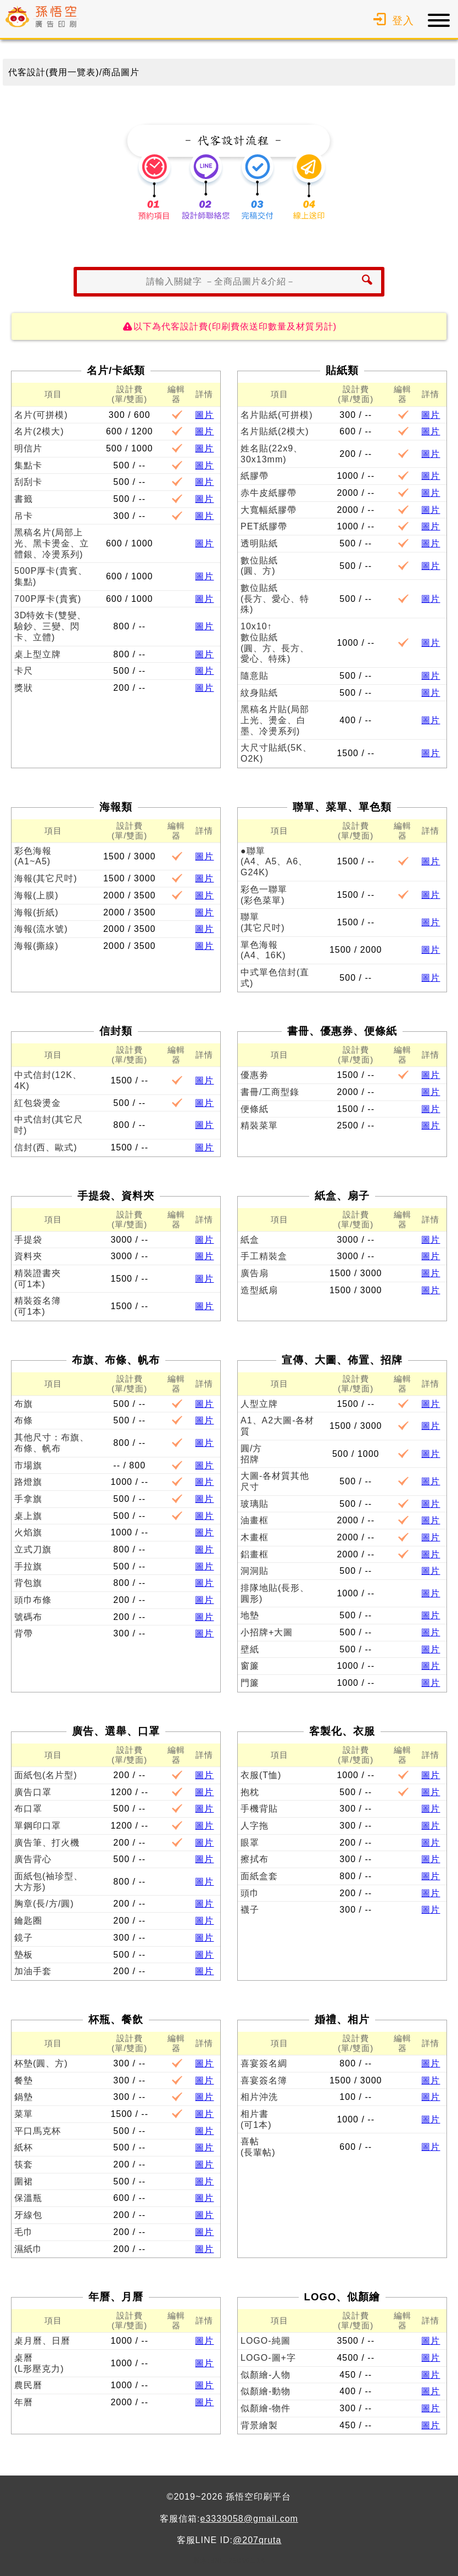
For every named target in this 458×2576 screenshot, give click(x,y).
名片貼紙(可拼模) (277, 415)
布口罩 (28, 1808)
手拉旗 (28, 1566)
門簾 (250, 1682)
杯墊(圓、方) (41, 2063)
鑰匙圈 (28, 1920)
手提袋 (28, 1239)
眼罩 (250, 1842)
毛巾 (23, 2232)
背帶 (23, 1633)
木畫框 (255, 1537)
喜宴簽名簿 (264, 2080)
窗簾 (250, 1665)
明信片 (28, 448)
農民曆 (28, 2385)
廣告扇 (255, 1273)
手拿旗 (28, 1499)
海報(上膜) (36, 895)
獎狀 (23, 687)
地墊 (250, 1615)
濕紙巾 (28, 2249)
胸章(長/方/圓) (44, 1903)
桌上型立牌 (37, 654)
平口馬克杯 (37, 2131)
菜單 (23, 2114)
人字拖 (255, 1825)
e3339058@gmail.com (249, 2518)
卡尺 (23, 670)
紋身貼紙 (259, 692)
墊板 (23, 1954)
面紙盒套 (259, 1876)
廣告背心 (33, 1859)
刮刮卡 (28, 482)
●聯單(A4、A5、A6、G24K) (274, 861)
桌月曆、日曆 (42, 2340)
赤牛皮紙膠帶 (269, 493)
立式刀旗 (33, 1549)
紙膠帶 (255, 475)
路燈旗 (28, 1482)
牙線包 (28, 2215)
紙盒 (250, 1239)
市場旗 (28, 1465)
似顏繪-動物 (266, 2391)
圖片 (204, 415)
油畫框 (255, 1520)
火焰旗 (28, 1532)
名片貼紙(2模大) (275, 431)
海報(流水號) (41, 929)
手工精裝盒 (264, 1256)
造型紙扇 (259, 1290)
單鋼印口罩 (37, 1825)
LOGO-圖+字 (268, 2357)
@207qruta (257, 2540)
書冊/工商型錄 (270, 1092)
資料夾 (28, 1256)
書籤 (23, 499)
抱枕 (250, 1792)
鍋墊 (23, 2097)
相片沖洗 (259, 2097)
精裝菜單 (259, 1125)
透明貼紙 (259, 543)
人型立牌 (259, 1404)
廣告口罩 (33, 1792)
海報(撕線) (36, 946)
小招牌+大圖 (267, 1632)
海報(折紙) (36, 912)
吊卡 (23, 516)
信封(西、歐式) (45, 1147)
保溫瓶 (28, 2198)
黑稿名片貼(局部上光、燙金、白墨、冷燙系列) (275, 720)
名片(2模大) (39, 431)
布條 (23, 1420)
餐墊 (23, 2080)
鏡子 (23, 1937)
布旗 (23, 1404)
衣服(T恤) (261, 1775)
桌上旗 (28, 1516)
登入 (392, 20)
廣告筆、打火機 (47, 1842)
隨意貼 (255, 675)
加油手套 (33, 1971)
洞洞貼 (255, 1570)
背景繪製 (259, 2425)
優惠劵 (255, 1075)
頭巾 (250, 1893)
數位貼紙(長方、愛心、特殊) (275, 598)
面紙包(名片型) (45, 1775)
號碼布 (28, 1617)
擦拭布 (255, 1859)
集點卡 (28, 465)
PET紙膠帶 (264, 526)
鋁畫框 (255, 1554)
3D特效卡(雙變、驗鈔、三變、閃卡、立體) (50, 626)
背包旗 (28, 1583)
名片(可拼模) (41, 415)
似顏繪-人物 (266, 2374)
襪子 (250, 1909)
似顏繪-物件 (266, 2408)
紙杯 (23, 2147)
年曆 (23, 2402)
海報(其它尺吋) (45, 878)
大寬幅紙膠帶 (269, 510)
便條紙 (255, 1109)
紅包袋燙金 (37, 1103)
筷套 (23, 2164)
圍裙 (23, 2181)
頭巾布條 (33, 1600)
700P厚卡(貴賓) (47, 599)
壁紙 (250, 1649)
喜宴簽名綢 (264, 2063)
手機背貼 (259, 1808)
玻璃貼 (255, 1503)
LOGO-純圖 (266, 2340)
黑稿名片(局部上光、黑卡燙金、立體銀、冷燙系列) (51, 543)
